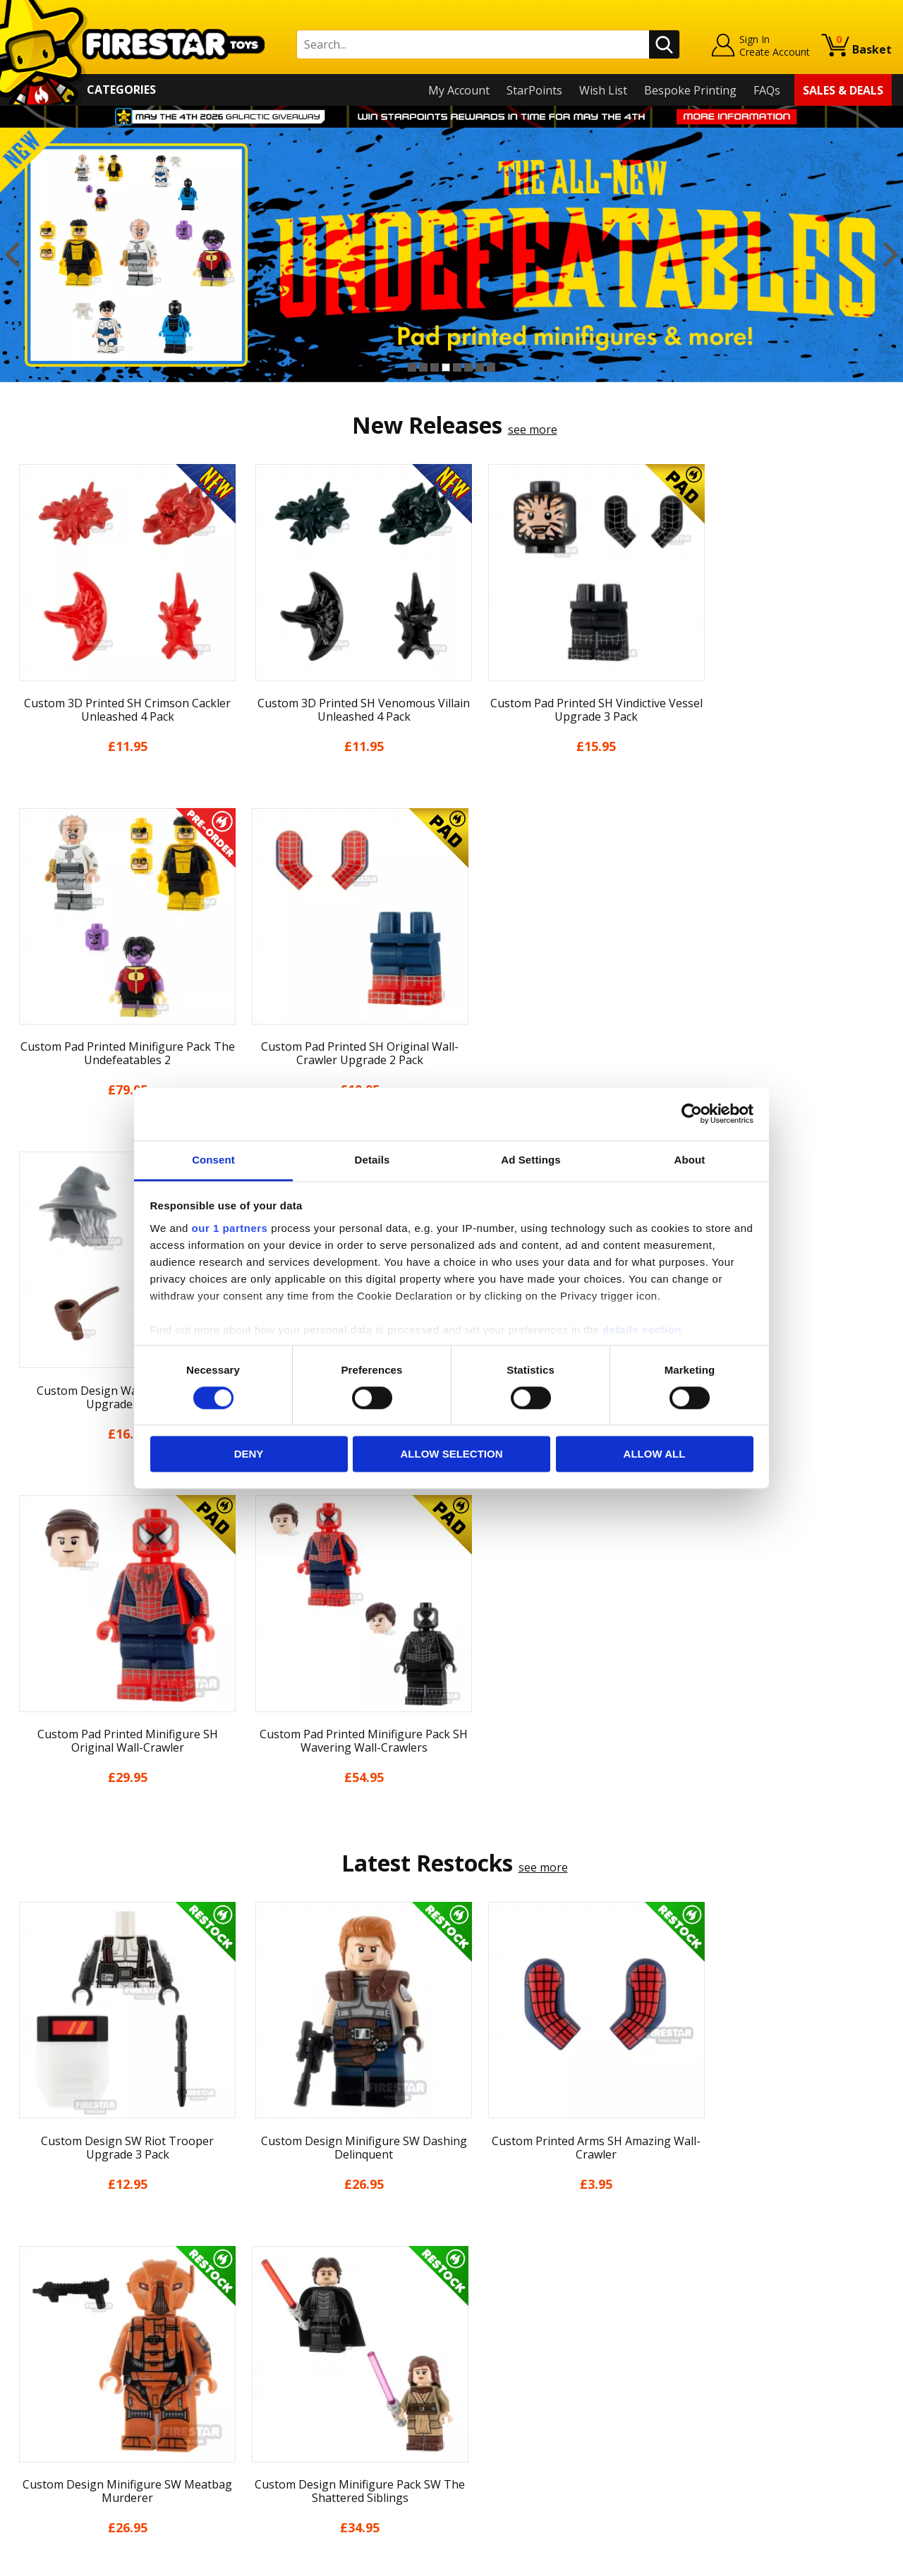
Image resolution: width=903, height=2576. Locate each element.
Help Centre (263, 2277)
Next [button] (890, 255)
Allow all (655, 1454)
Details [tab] (372, 1160)
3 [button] (434, 367)
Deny (249, 1454)
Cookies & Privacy (57, 2396)
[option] (451, 254)
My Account (459, 90)
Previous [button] (12, 255)
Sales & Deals (843, 90)
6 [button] (468, 367)
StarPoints (534, 90)
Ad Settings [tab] (530, 1160)
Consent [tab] (213, 1160)
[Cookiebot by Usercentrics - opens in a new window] (691, 1113)
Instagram (559, 2310)
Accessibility (42, 2416)
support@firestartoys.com (300, 2323)
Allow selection (452, 1454)
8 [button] (491, 367)
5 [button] (457, 367)
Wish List (603, 90)
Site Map (34, 2457)
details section (641, 1330)
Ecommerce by (839, 2560)
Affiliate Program (276, 2429)
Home (27, 2254)
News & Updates (55, 2315)
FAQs (766, 90)
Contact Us (260, 2254)
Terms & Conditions (63, 2375)
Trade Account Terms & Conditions (323, 2406)
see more (532, 429)
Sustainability (47, 2437)
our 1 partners (230, 1228)
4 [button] (446, 367)
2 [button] (423, 367)
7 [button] (479, 367)
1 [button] (412, 367)
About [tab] (689, 1160)
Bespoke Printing (690, 90)
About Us (36, 2294)
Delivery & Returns (60, 2356)
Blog (23, 2335)
